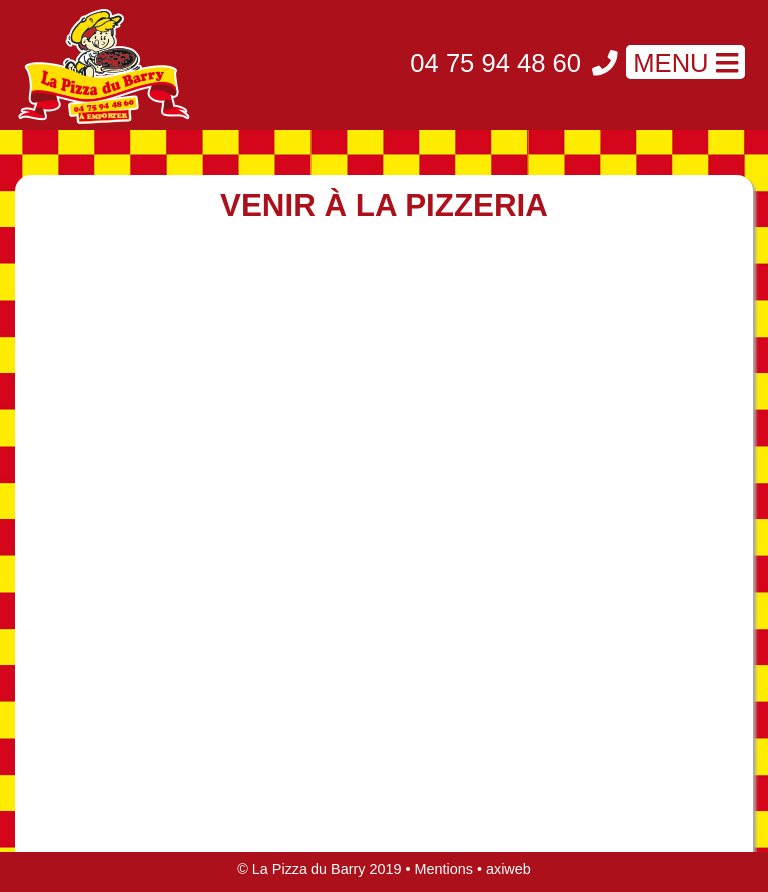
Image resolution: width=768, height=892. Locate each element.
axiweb (508, 869)
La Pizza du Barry (309, 869)
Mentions (444, 869)
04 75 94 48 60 (499, 63)
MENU (685, 63)
